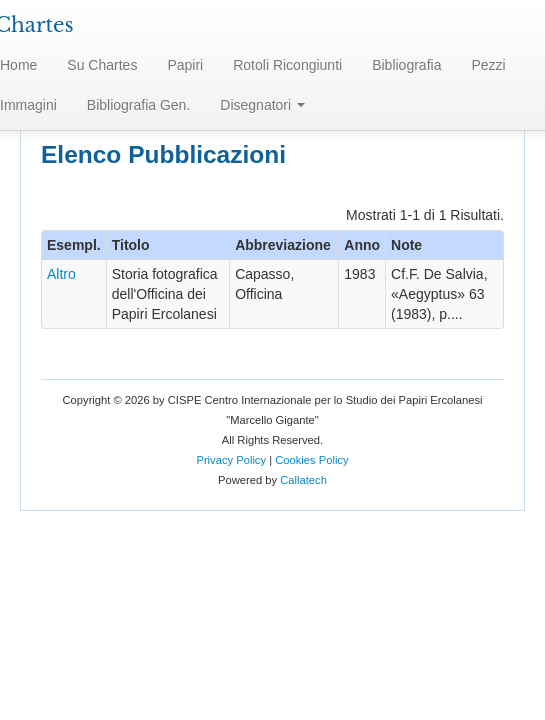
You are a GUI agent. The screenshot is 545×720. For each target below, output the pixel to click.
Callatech (303, 480)
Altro (61, 274)
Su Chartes (102, 65)
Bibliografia (406, 65)
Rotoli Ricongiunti (287, 65)
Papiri (185, 65)
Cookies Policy (311, 460)
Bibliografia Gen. (139, 105)
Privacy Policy (231, 460)
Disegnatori (262, 105)
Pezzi (488, 65)
